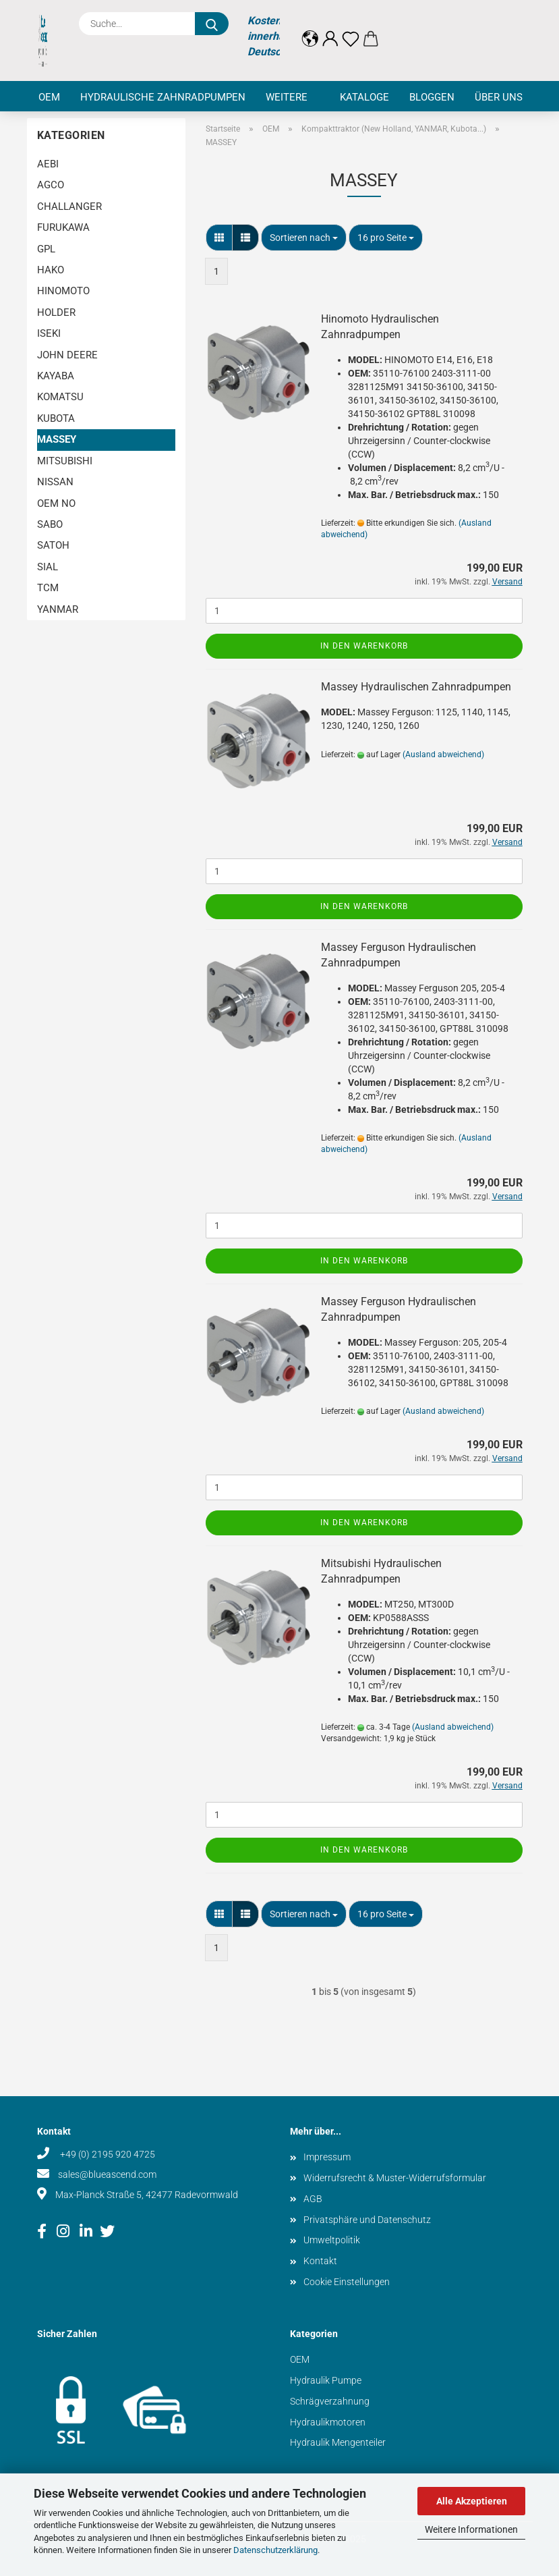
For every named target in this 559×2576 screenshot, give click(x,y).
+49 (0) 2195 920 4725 (106, 2154)
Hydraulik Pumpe (325, 2380)
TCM (48, 588)
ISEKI (49, 333)
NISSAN (55, 482)
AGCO (50, 185)
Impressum (327, 2157)
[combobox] (304, 237)
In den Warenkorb (364, 646)
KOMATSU (60, 397)
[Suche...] (212, 23)
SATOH (53, 545)
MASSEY (56, 439)
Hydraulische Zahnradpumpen (162, 97)
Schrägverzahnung (330, 2401)
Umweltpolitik (331, 2240)
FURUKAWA (63, 227)
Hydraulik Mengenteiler (338, 2442)
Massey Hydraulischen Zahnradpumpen (416, 686)
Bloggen (431, 97)
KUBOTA (56, 418)
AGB (312, 2198)
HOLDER (56, 312)
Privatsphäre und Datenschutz (367, 2219)
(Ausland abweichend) (443, 754)
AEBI (48, 164)
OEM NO (56, 503)
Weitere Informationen (471, 2529)
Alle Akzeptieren (471, 2501)
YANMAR (57, 609)
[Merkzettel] (351, 28)
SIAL (47, 567)
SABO (50, 524)
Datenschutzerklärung (275, 2550)
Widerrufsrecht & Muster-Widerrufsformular (394, 2177)
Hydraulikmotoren (327, 2422)
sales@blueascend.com (107, 2174)
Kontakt (320, 2260)
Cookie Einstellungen (346, 2281)
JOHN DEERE (67, 355)
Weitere (286, 97)
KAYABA (55, 376)
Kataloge (364, 97)
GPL (46, 249)
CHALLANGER (69, 206)
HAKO (50, 270)
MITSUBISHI (64, 461)
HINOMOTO (63, 291)
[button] (310, 28)
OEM (49, 97)
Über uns (499, 97)
